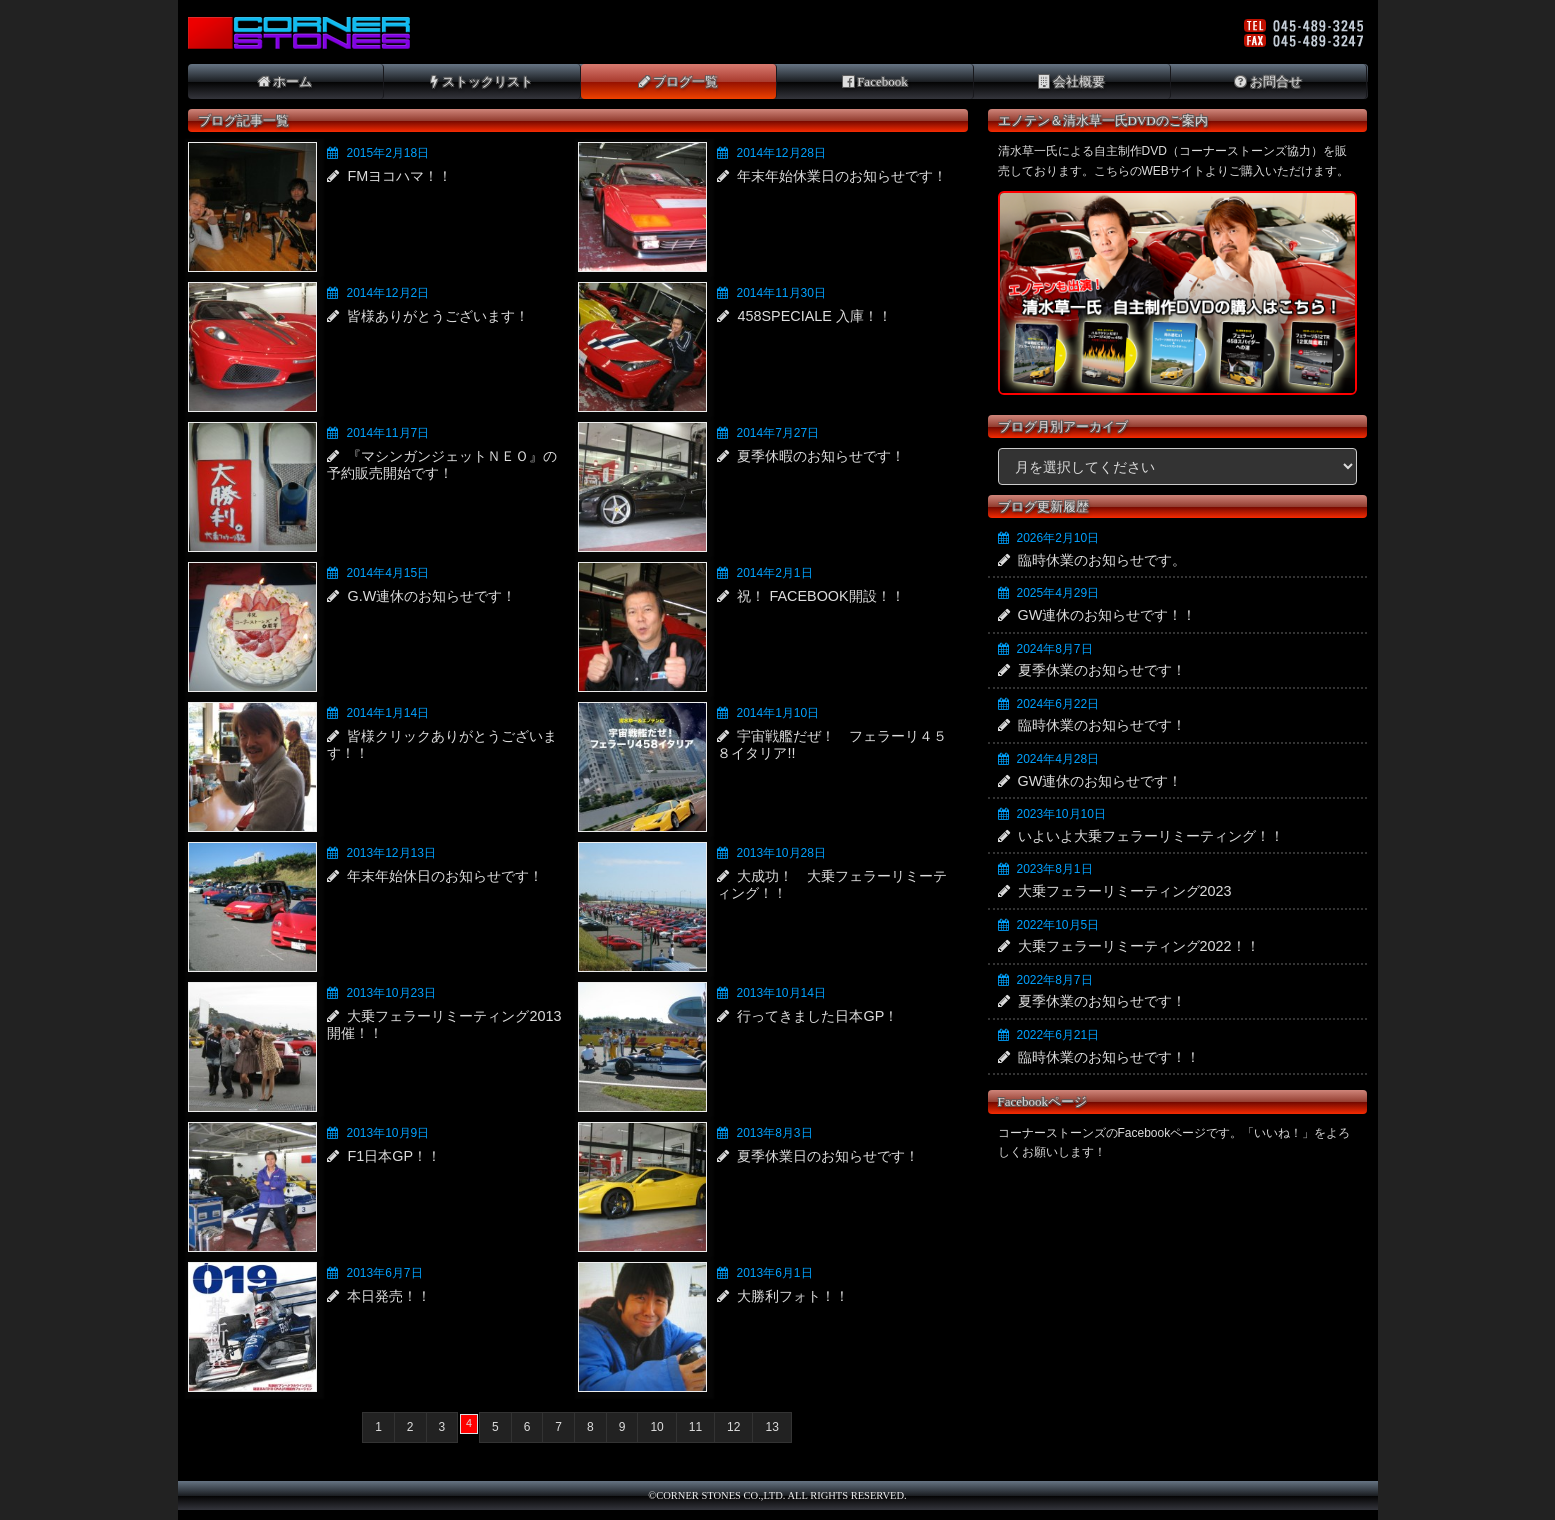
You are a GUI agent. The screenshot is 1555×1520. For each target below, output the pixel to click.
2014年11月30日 (780, 293)
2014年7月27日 (777, 433)
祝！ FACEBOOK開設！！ (820, 596)
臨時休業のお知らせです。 (1102, 560)
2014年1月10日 (777, 713)
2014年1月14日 (387, 713)
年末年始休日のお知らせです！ (445, 876)
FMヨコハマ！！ (399, 176)
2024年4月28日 (1058, 759)
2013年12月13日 (390, 853)
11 (695, 1427)
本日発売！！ (389, 1296)
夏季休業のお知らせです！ (1102, 670)
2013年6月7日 (384, 1273)
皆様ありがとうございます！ (438, 316)
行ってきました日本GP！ (817, 1016)
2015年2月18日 (387, 153)
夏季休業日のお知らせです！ (828, 1156)
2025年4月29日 (1058, 593)
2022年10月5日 (1058, 925)
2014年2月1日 (774, 573)
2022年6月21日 (1058, 1035)
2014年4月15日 (387, 573)
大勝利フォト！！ (793, 1296)
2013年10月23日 (390, 993)
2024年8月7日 (1055, 649)
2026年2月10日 (1058, 538)
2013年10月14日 (780, 993)
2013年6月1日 (774, 1273)
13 (771, 1427)
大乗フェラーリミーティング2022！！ (1139, 946)
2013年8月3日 (774, 1133)
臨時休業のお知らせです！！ (1109, 1057)
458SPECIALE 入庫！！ (814, 316)
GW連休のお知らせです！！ (1107, 615)
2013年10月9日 (387, 1133)
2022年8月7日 (1055, 980)
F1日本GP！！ (394, 1156)
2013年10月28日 (780, 853)
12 (733, 1427)
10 (656, 1427)
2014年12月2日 (387, 293)
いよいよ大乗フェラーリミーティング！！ (1151, 836)
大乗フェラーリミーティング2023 (1125, 891)
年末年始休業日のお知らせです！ (842, 176)
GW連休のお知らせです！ (1100, 781)
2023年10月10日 (1061, 814)
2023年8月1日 (1055, 869)
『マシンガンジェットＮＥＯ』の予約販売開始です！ (442, 464)
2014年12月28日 (780, 153)
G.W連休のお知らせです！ (431, 596)
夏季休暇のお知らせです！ (821, 456)
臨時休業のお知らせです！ (1102, 725)
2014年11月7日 (387, 433)
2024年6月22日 (1058, 704)
